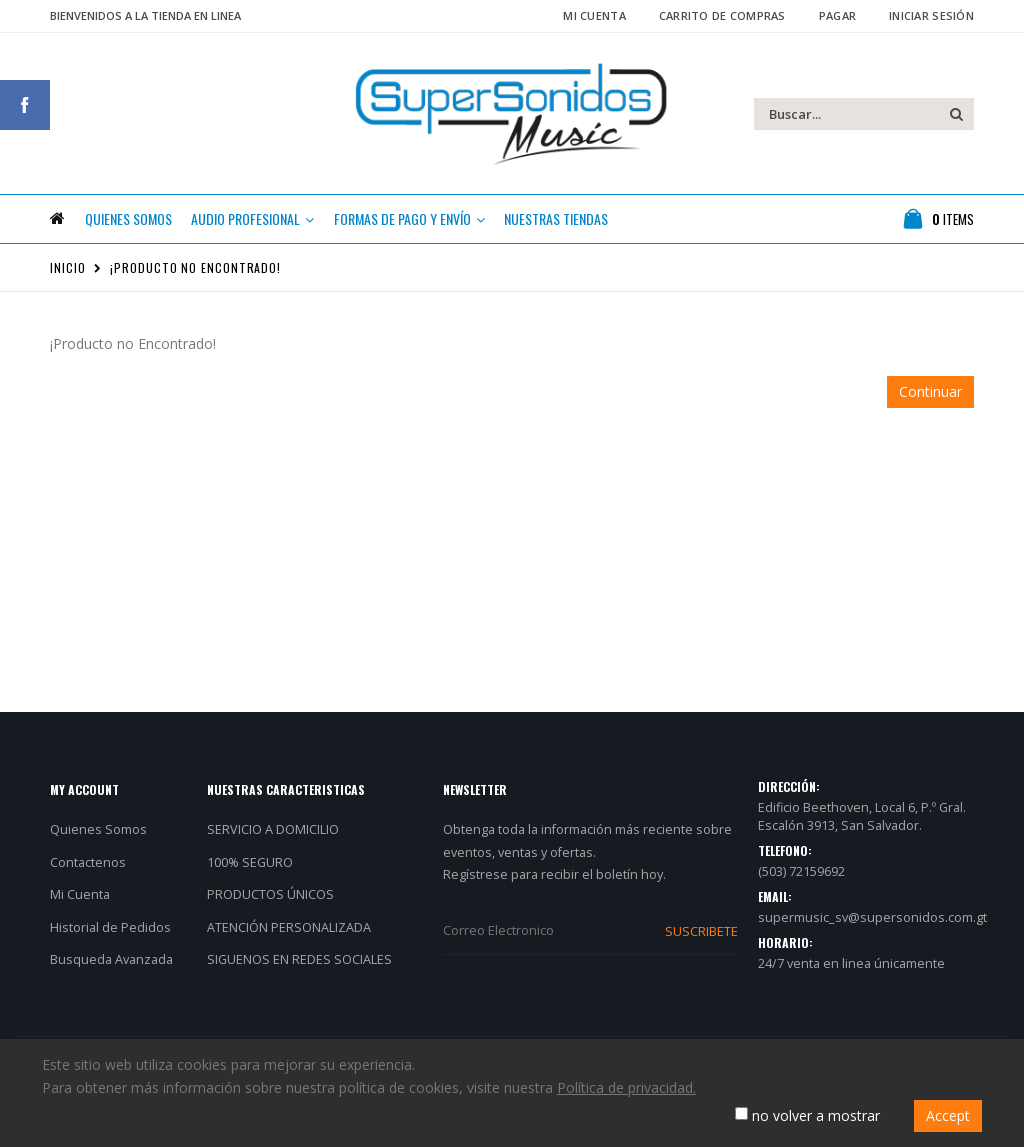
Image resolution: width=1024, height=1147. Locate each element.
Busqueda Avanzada (111, 967)
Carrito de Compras (722, 15)
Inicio (67, 275)
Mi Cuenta (594, 15)
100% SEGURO (250, 869)
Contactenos (88, 869)
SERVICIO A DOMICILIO (273, 837)
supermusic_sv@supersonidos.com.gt (872, 925)
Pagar (837, 15)
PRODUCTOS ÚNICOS (270, 902)
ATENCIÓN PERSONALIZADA (289, 935)
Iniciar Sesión (931, 15)
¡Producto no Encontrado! (195, 275)
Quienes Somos (98, 837)
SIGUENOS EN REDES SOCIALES (299, 967)
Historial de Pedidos (110, 935)
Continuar (930, 399)
